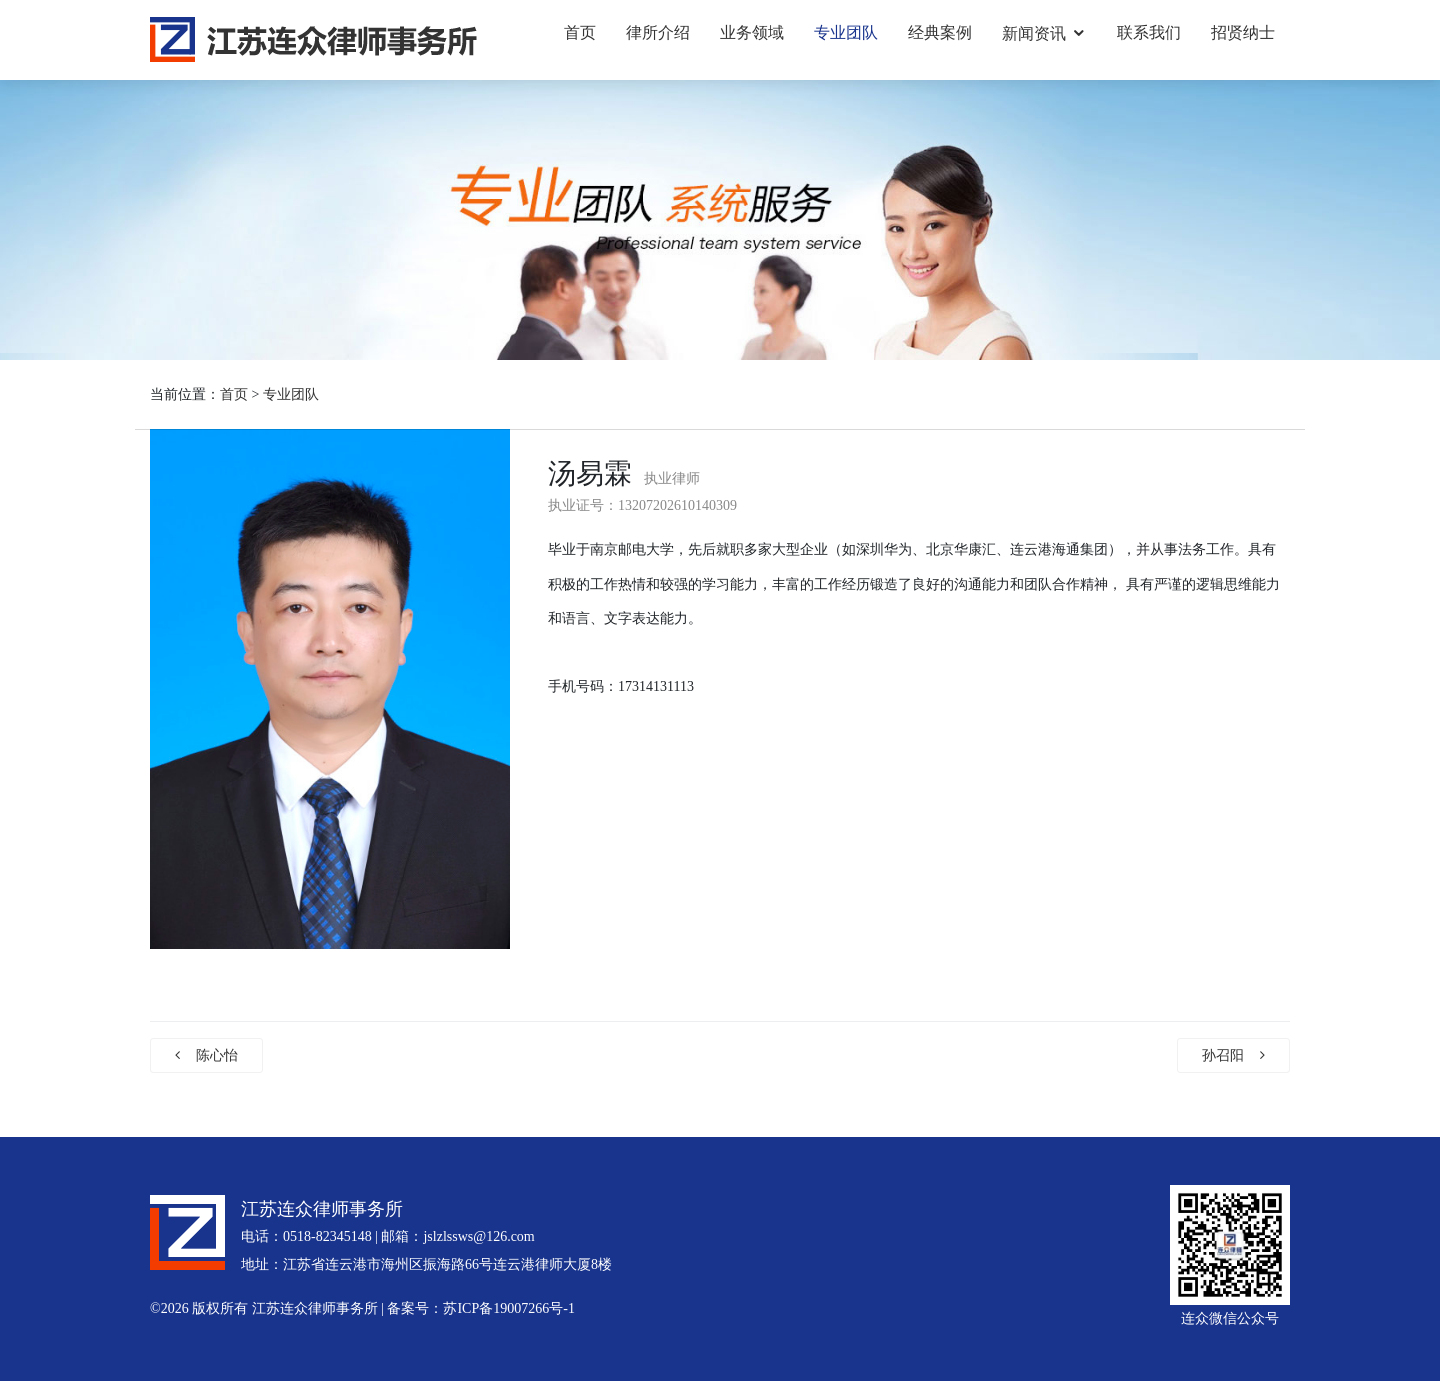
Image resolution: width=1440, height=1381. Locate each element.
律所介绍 (658, 32)
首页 (580, 32)
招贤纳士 (1243, 32)
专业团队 (846, 32)
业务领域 (752, 32)
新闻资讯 (1034, 33)
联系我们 (1149, 32)
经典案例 (940, 32)
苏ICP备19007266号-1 (508, 1308)
